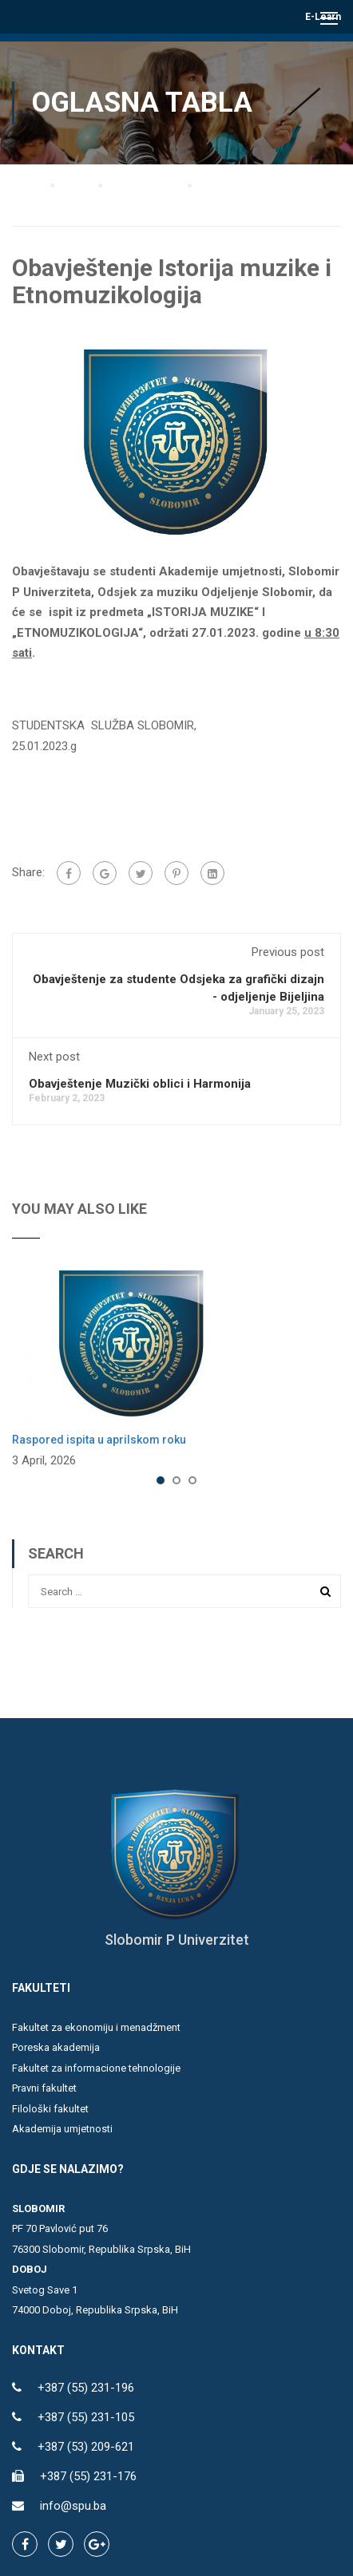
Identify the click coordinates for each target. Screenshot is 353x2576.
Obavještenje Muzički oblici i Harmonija (140, 1084)
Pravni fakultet (44, 2088)
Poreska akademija (56, 2047)
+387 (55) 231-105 (86, 2417)
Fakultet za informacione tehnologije (96, 2068)
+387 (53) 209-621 (86, 2447)
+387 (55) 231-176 (88, 2476)
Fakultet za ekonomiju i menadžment (96, 2027)
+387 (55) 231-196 (86, 2387)
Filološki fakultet (50, 2109)
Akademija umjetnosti (62, 2129)
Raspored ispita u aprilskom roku (99, 1439)
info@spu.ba (73, 2506)
